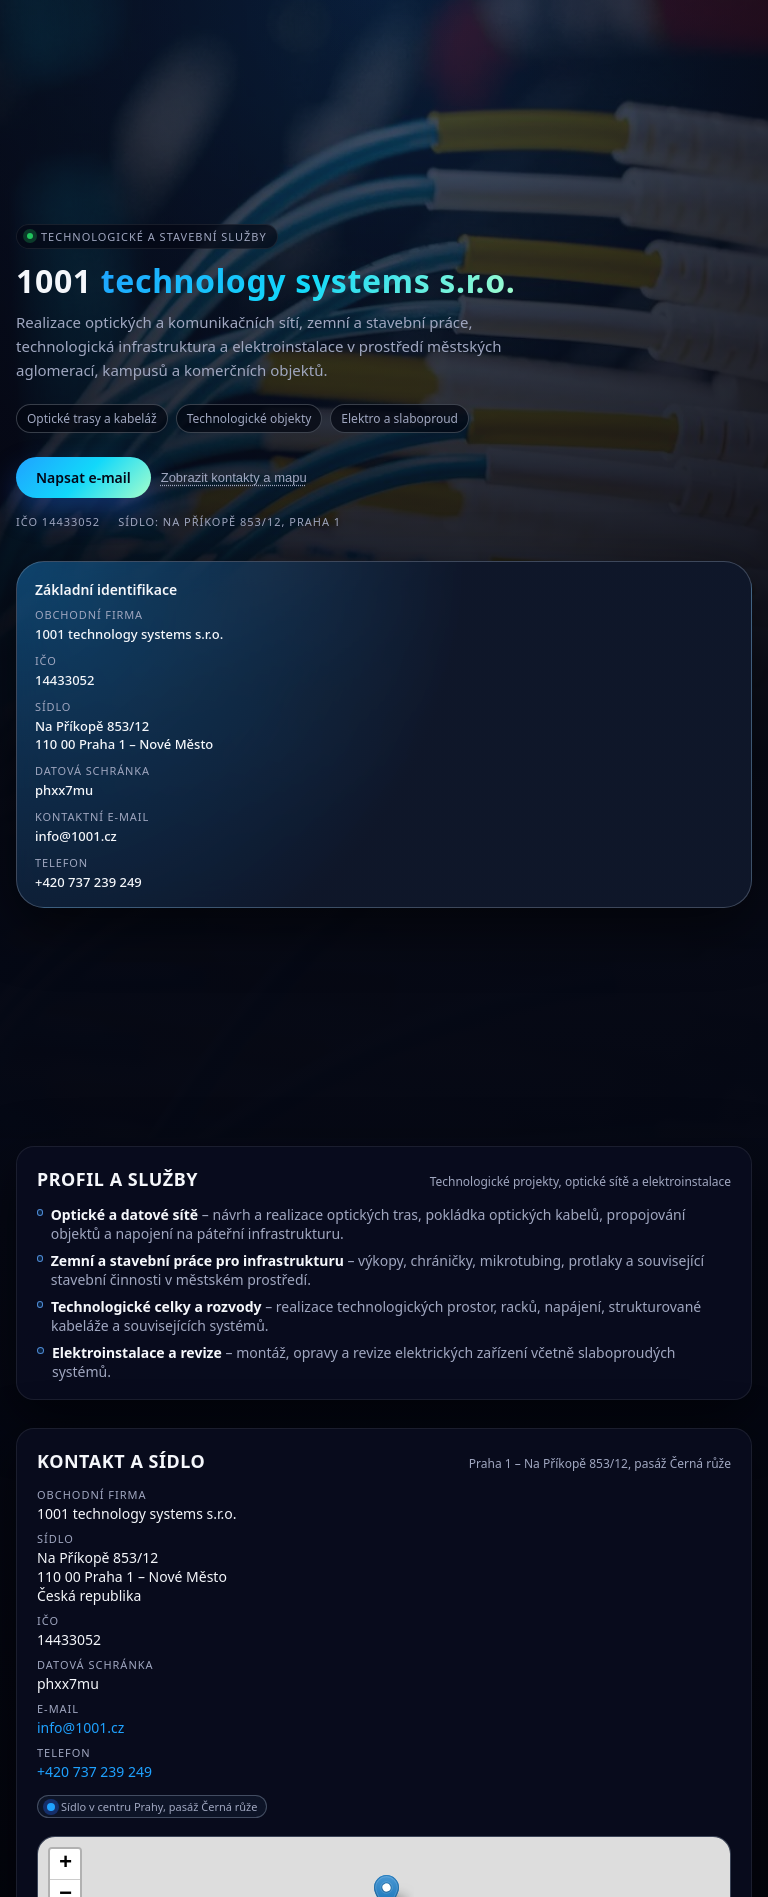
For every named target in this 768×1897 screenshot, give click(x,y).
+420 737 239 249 (88, 882)
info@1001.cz (76, 836)
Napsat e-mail (83, 477)
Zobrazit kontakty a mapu (234, 477)
